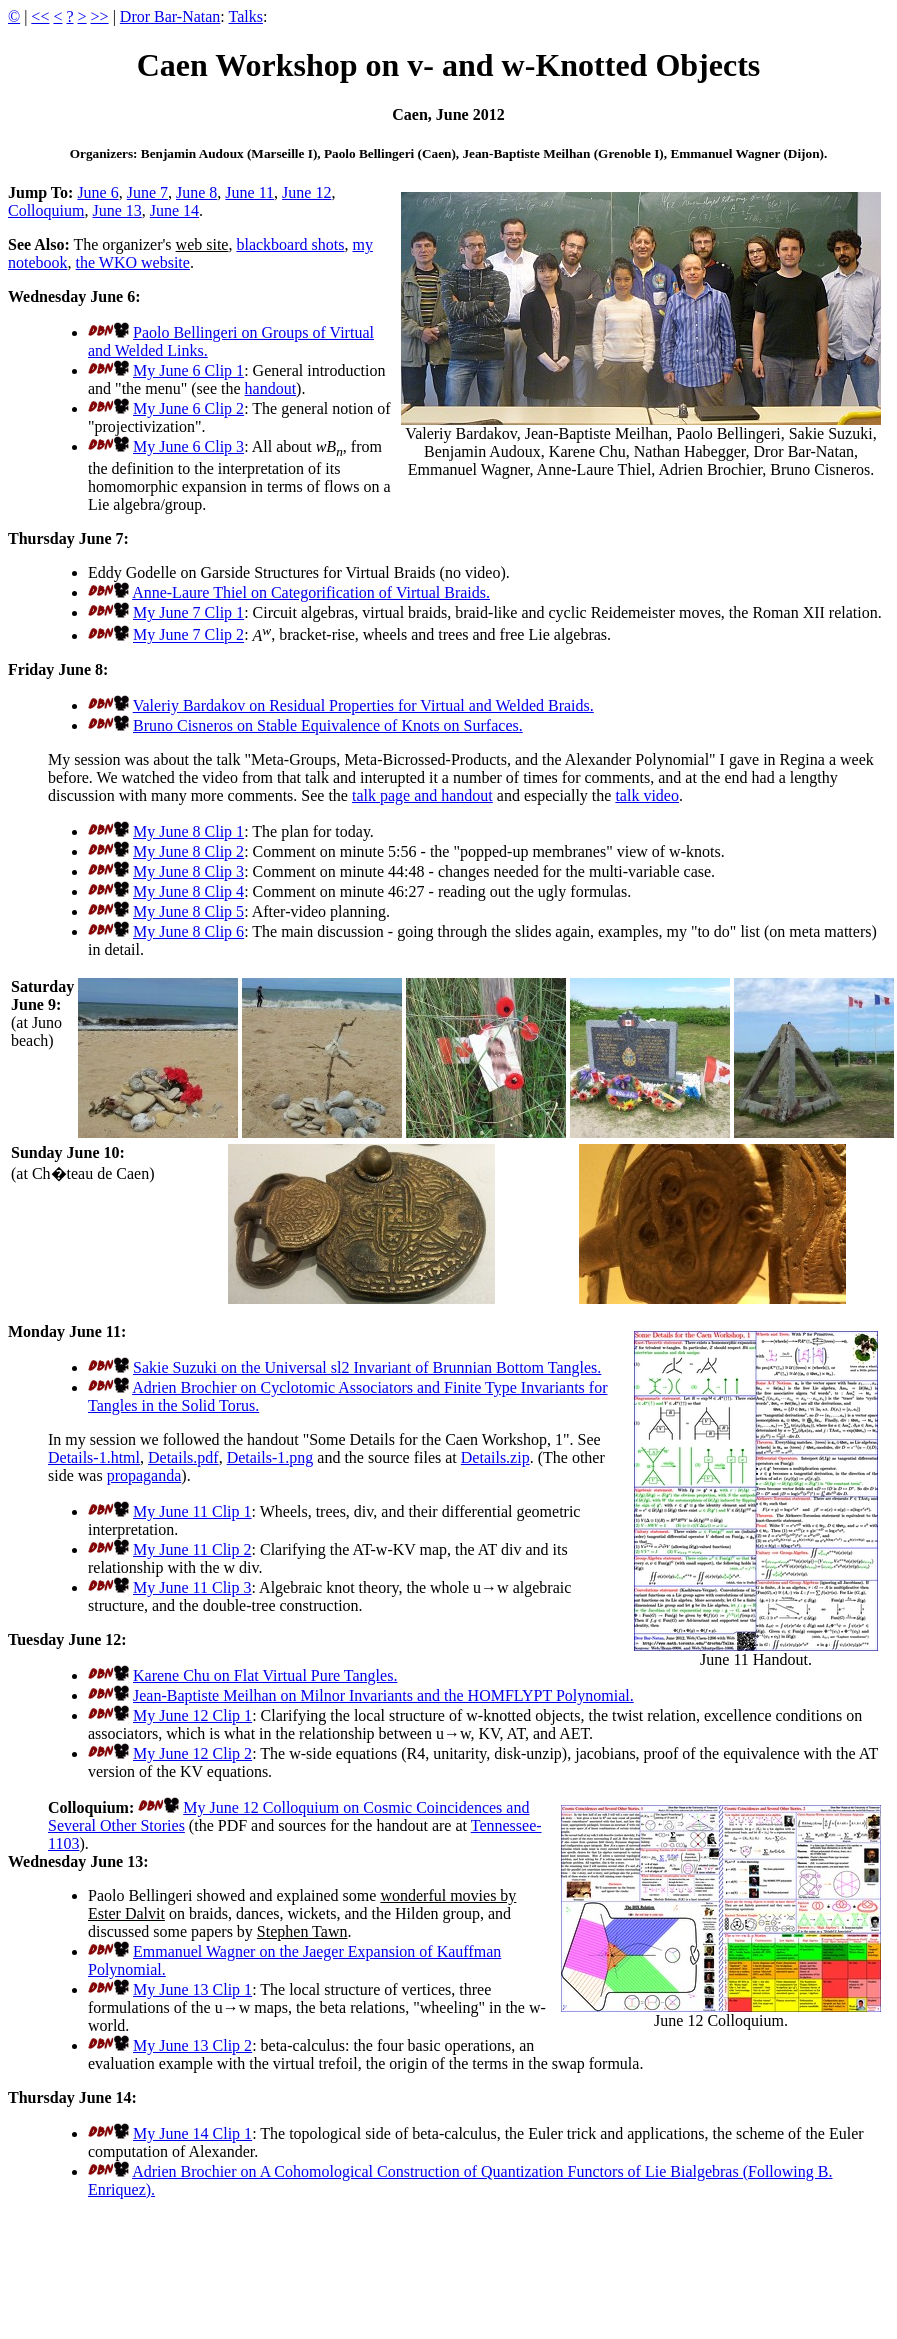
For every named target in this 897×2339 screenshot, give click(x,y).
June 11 (249, 192)
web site (202, 244)
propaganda (144, 1475)
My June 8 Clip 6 (188, 931)
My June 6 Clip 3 (188, 446)
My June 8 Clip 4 (188, 891)
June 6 (97, 192)
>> (100, 16)
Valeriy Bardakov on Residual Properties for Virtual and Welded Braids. (363, 705)
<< (40, 16)
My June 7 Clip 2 (188, 635)
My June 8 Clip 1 (188, 831)
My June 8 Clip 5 (188, 911)
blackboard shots (290, 244)
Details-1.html (94, 1457)
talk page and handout (422, 795)
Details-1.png (270, 1457)
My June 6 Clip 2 (188, 408)
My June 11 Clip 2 (192, 1549)
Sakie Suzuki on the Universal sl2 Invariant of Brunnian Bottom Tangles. (367, 1367)
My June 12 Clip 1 (192, 1715)
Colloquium (46, 210)
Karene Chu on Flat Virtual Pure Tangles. (265, 1675)
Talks (246, 16)
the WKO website (133, 262)
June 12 (306, 192)
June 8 (196, 192)
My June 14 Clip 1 (192, 2133)
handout (271, 388)
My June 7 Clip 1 (188, 612)
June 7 (147, 192)
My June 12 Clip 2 (192, 1753)
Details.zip (495, 1457)
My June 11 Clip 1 (192, 1511)
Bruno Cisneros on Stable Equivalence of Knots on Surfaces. (328, 725)
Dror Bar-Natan (170, 16)
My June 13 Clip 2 (192, 2045)
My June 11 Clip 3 (192, 1587)
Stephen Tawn (302, 1931)
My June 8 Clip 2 (188, 851)
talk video (647, 795)
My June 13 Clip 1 (192, 1989)
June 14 (174, 210)
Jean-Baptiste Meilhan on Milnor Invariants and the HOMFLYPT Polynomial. (383, 1695)
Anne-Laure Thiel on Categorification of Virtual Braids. (311, 592)
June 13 (116, 210)
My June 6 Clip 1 (188, 370)
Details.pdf (183, 1457)
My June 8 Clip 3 (188, 871)
